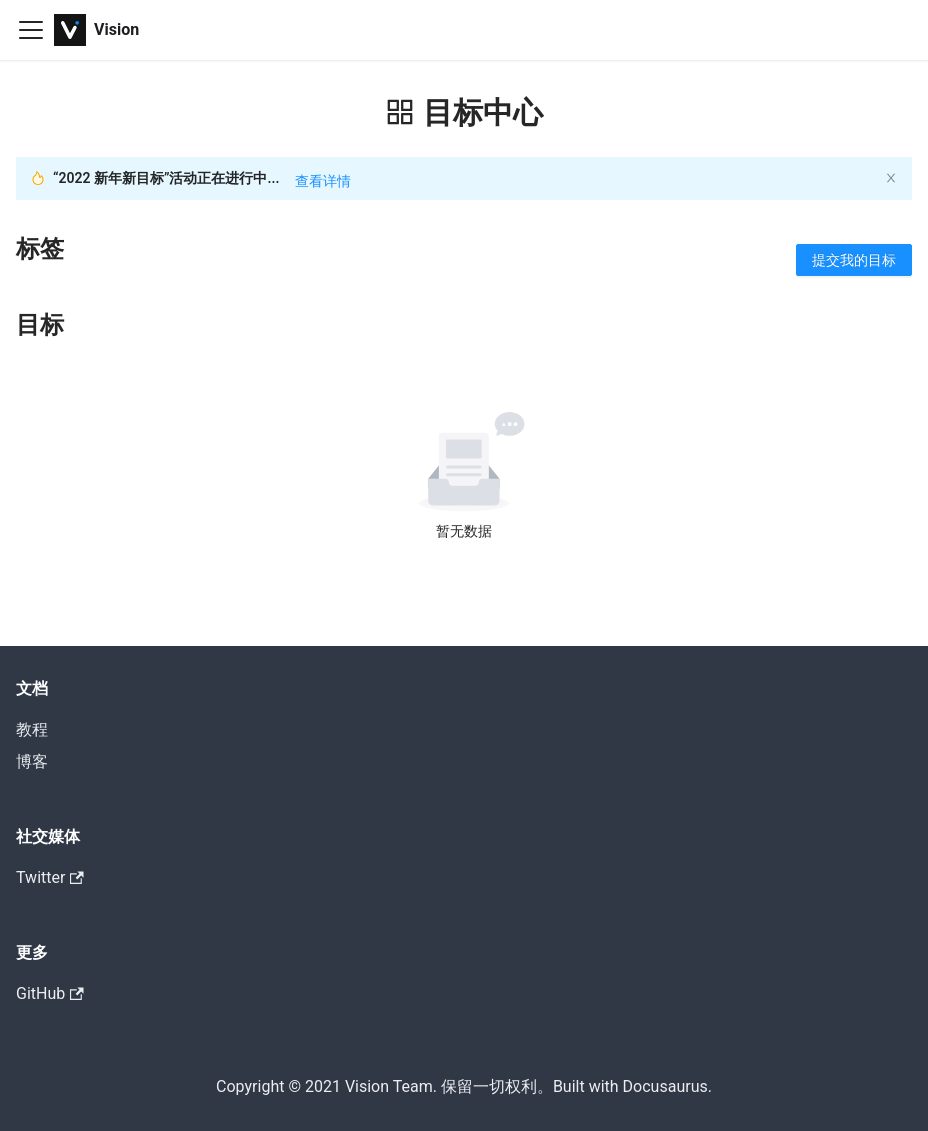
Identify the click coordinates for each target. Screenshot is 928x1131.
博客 (32, 761)
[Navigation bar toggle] (31, 30)
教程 (32, 729)
